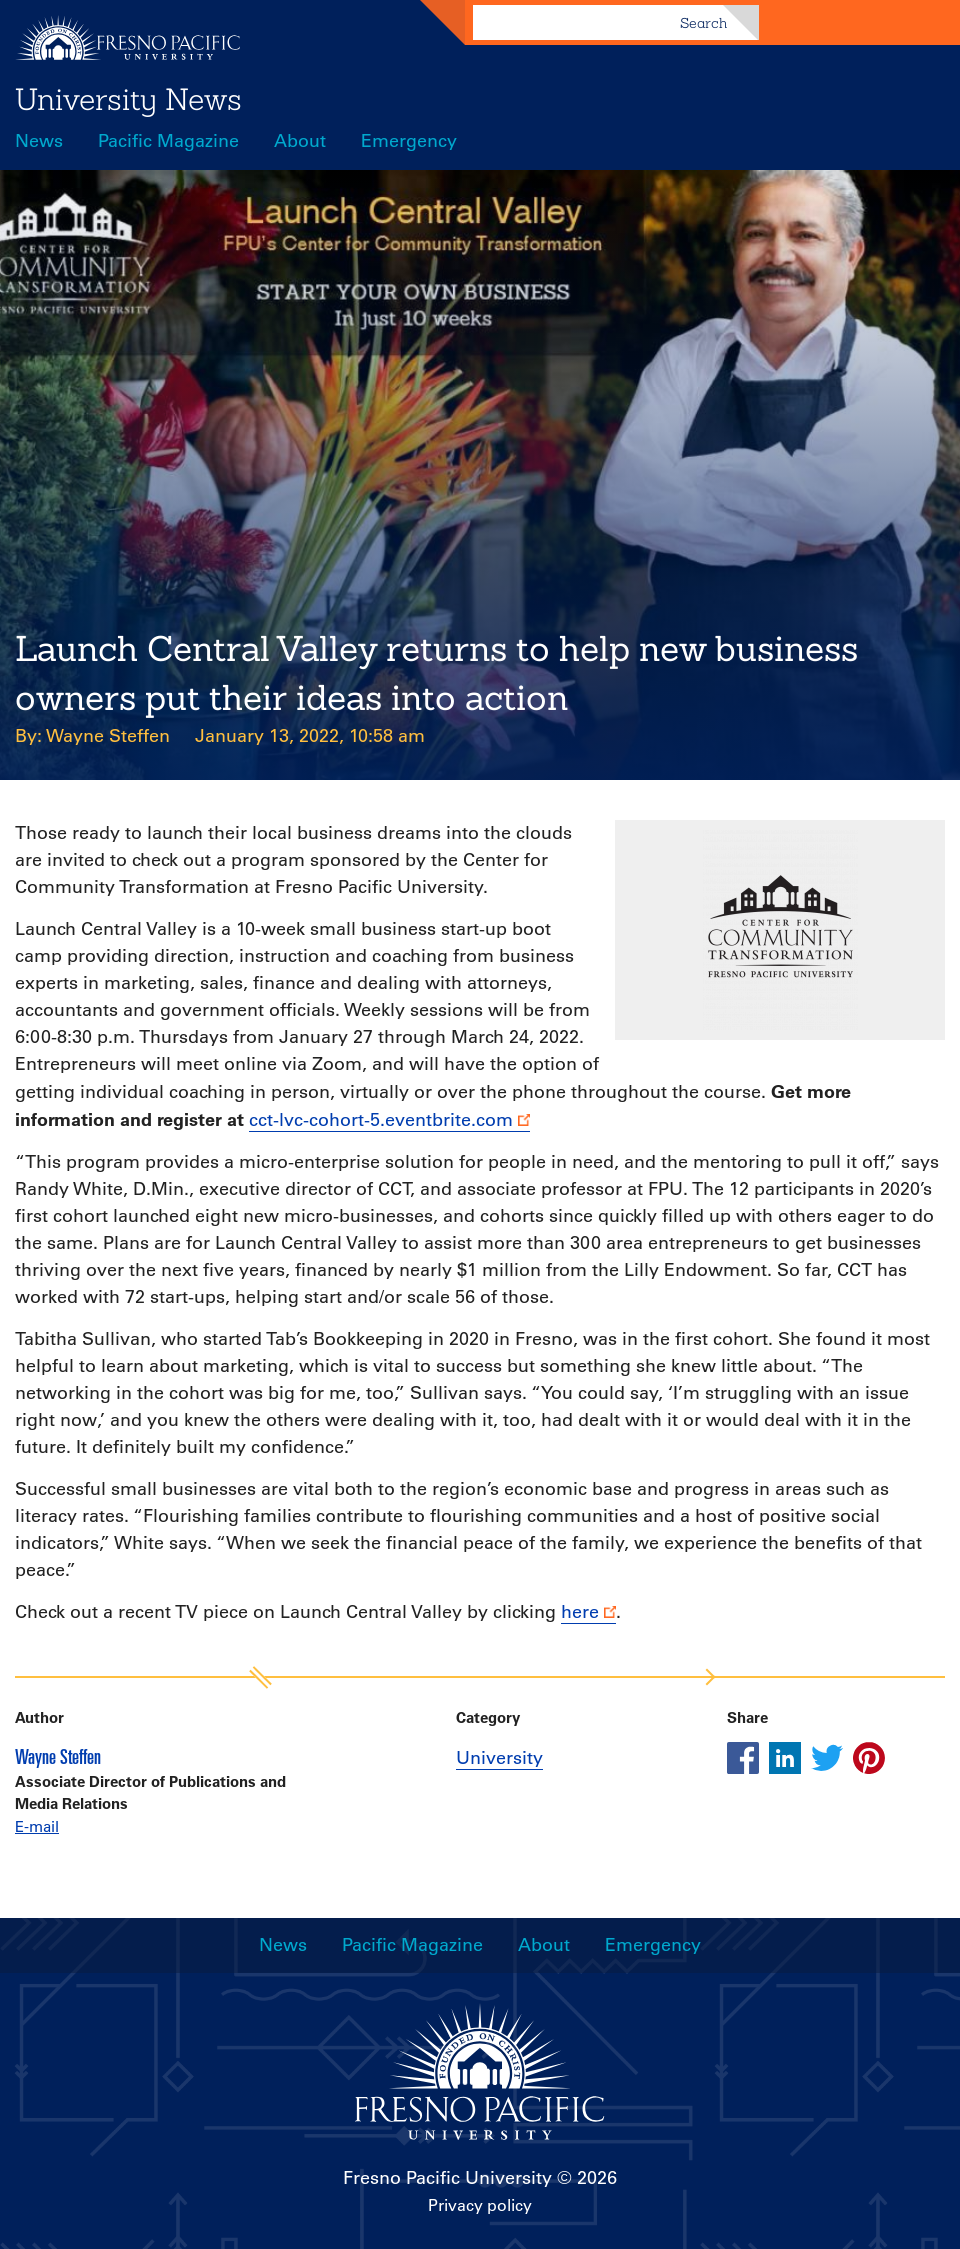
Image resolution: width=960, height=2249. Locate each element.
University (499, 1758)
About (300, 141)
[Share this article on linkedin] (785, 1758)
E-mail (37, 1826)
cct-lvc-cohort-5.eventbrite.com (381, 1120)
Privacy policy (480, 2205)
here (580, 1612)
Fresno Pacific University (447, 2178)
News (39, 141)
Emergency (409, 141)
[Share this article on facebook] (743, 1758)
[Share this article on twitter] (827, 1758)
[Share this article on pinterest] (869, 1758)
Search (703, 23)
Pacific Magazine (168, 141)
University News (128, 99)
